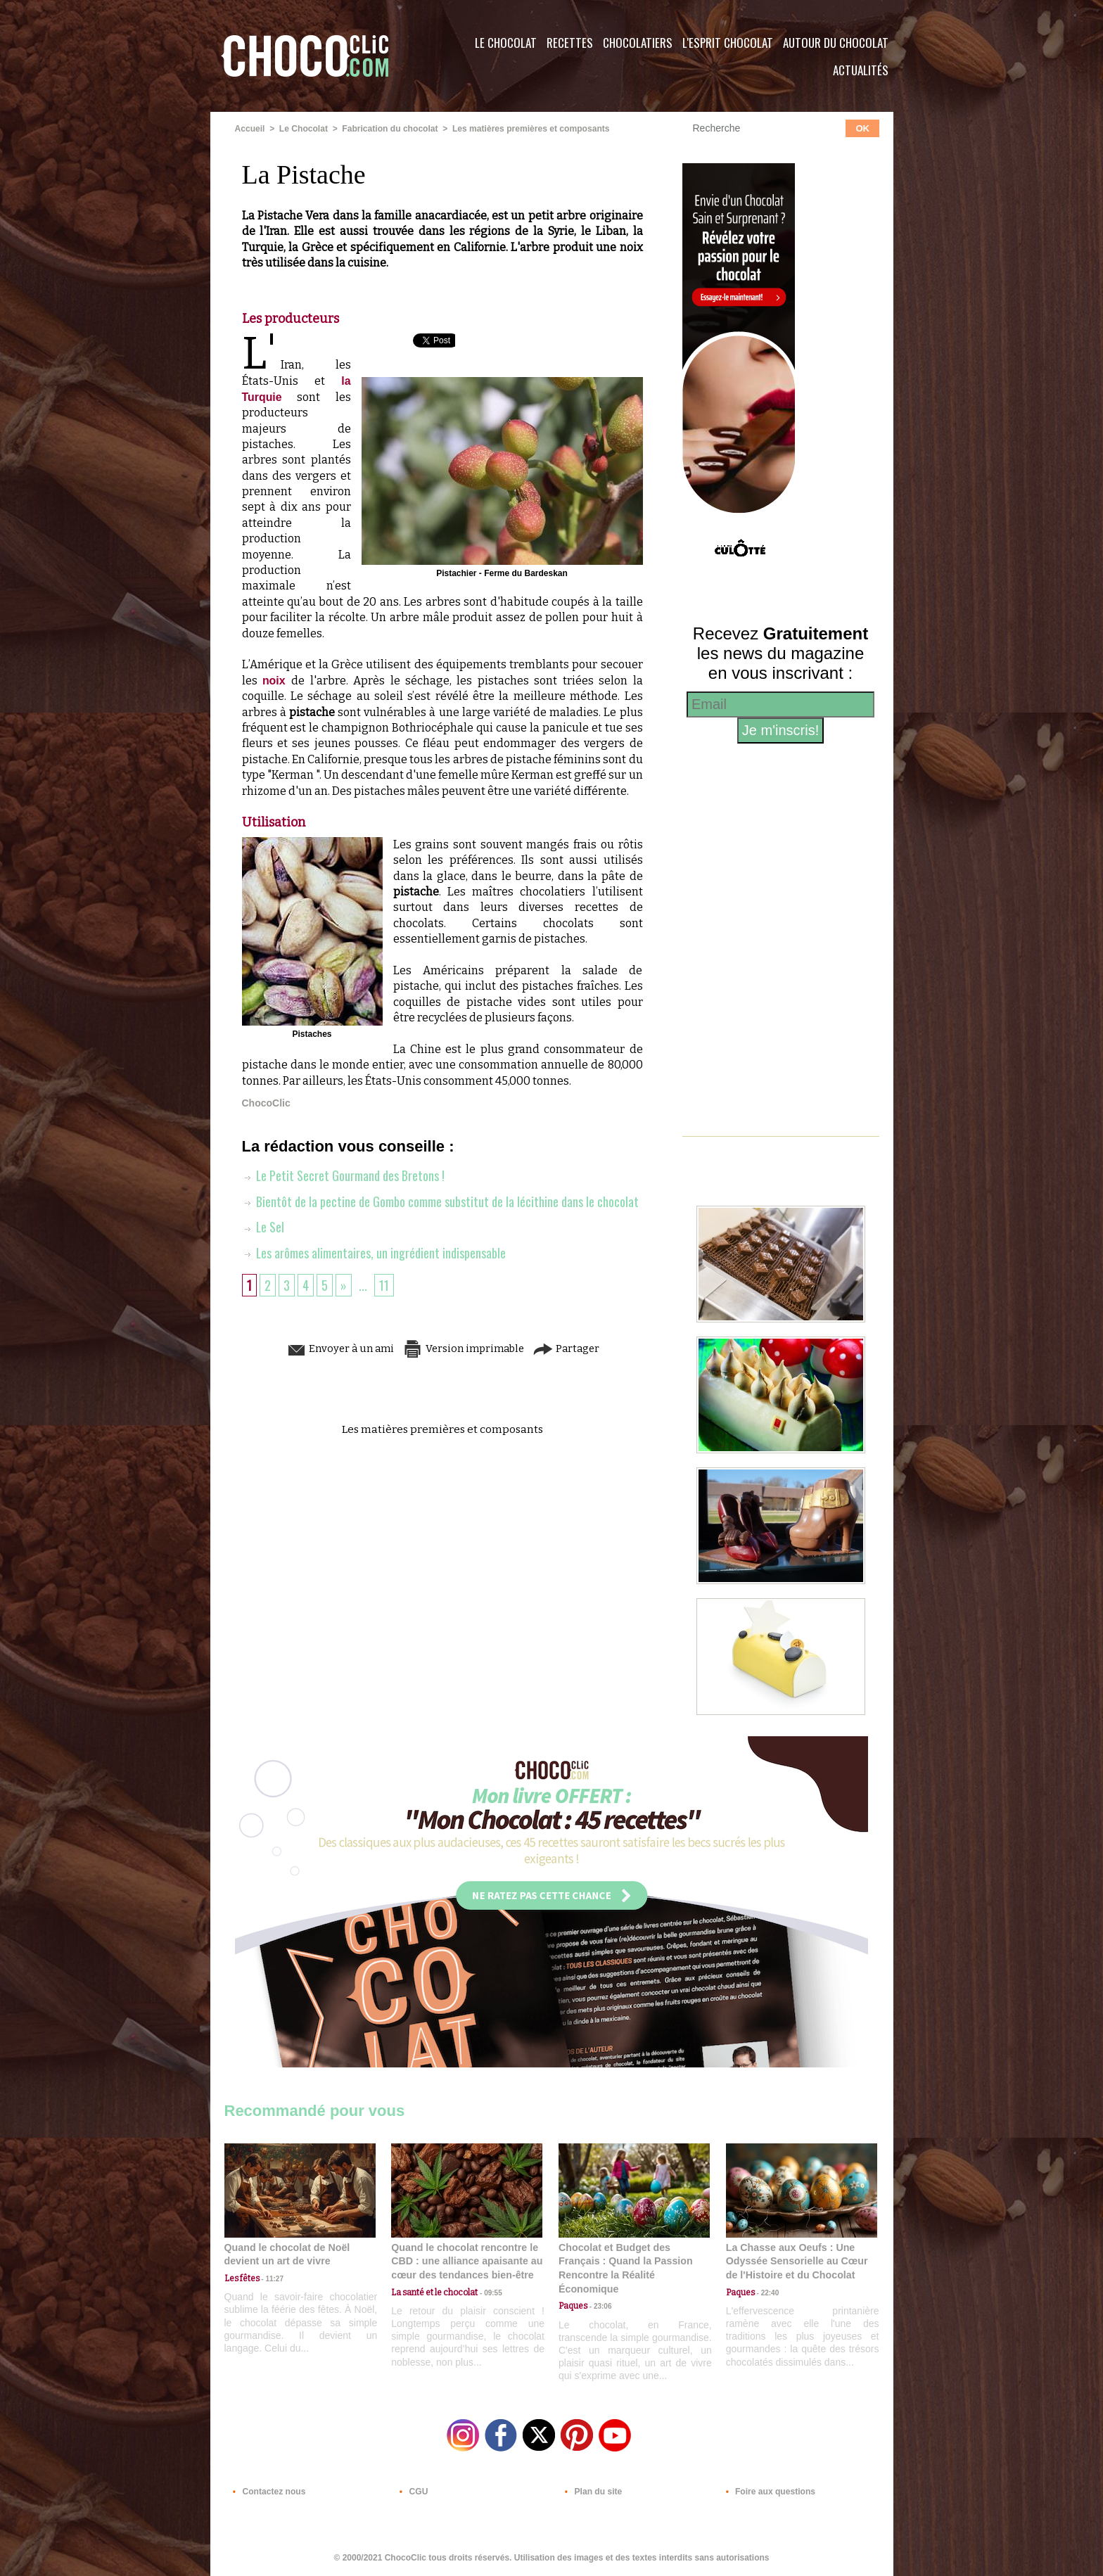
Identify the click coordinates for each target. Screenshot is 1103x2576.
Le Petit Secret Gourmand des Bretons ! (343, 1175)
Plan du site (591, 2491)
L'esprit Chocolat (727, 42)
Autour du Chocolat (835, 42)
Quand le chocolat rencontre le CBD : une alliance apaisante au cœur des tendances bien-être (465, 2261)
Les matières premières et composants (529, 129)
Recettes (570, 42)
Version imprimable (463, 1346)
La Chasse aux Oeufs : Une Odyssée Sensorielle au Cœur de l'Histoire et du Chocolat (795, 2261)
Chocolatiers (637, 42)
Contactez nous (267, 2491)
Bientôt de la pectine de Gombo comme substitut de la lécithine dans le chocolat (440, 1201)
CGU (411, 2491)
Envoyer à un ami (334, 1346)
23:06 (599, 2306)
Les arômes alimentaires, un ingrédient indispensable (374, 1251)
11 (384, 1284)
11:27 (271, 2279)
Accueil (250, 129)
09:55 (490, 2292)
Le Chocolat (506, 42)
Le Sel (263, 1226)
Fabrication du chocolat (389, 129)
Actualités (860, 70)
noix (277, 681)
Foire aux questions (767, 2491)
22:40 (767, 2292)
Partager (571, 1346)
